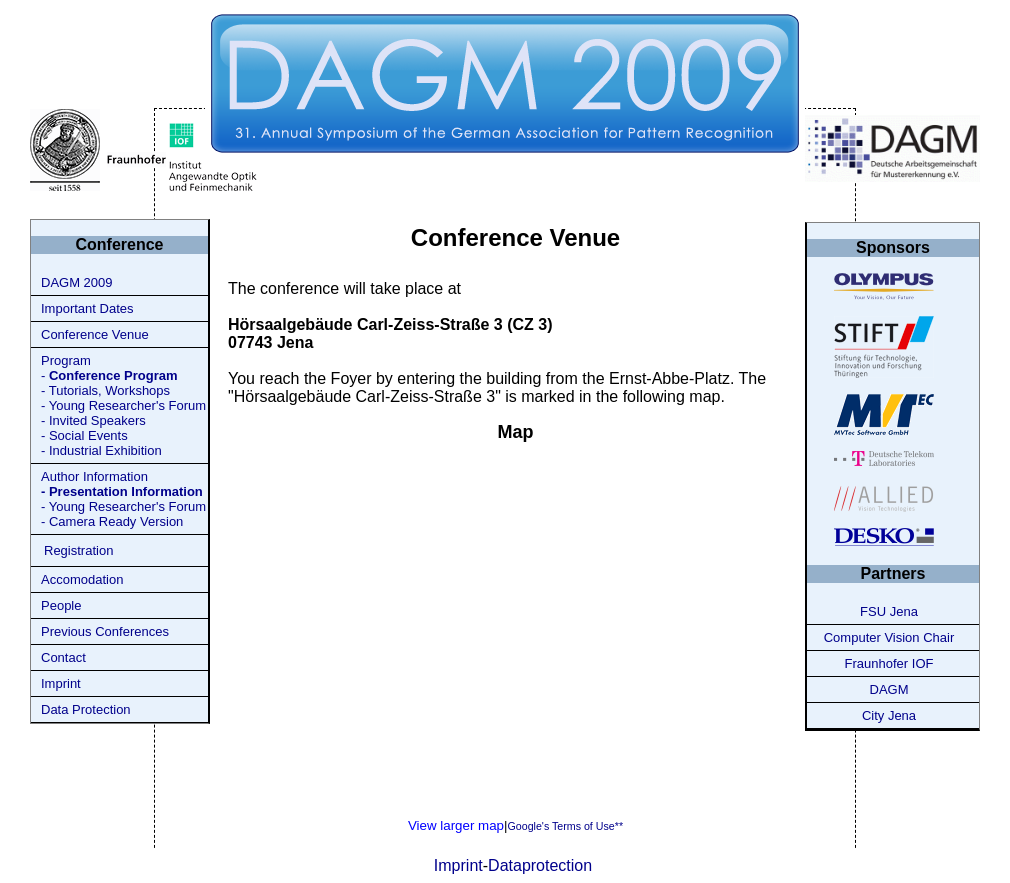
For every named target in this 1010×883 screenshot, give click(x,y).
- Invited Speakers (93, 420)
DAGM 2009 (77, 282)
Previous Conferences (105, 631)
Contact (63, 657)
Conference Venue (95, 334)
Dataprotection (540, 865)
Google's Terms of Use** (565, 826)
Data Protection (86, 709)
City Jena (889, 715)
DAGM (889, 689)
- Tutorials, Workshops (105, 390)
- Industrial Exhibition (101, 450)
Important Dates (87, 308)
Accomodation (82, 579)
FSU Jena (889, 611)
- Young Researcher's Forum (123, 405)
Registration (78, 550)
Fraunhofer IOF (889, 663)
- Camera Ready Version (112, 521)
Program (66, 360)
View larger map (456, 825)
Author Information (94, 476)
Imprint (61, 683)
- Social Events (84, 435)
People (61, 605)
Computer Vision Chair (889, 637)
